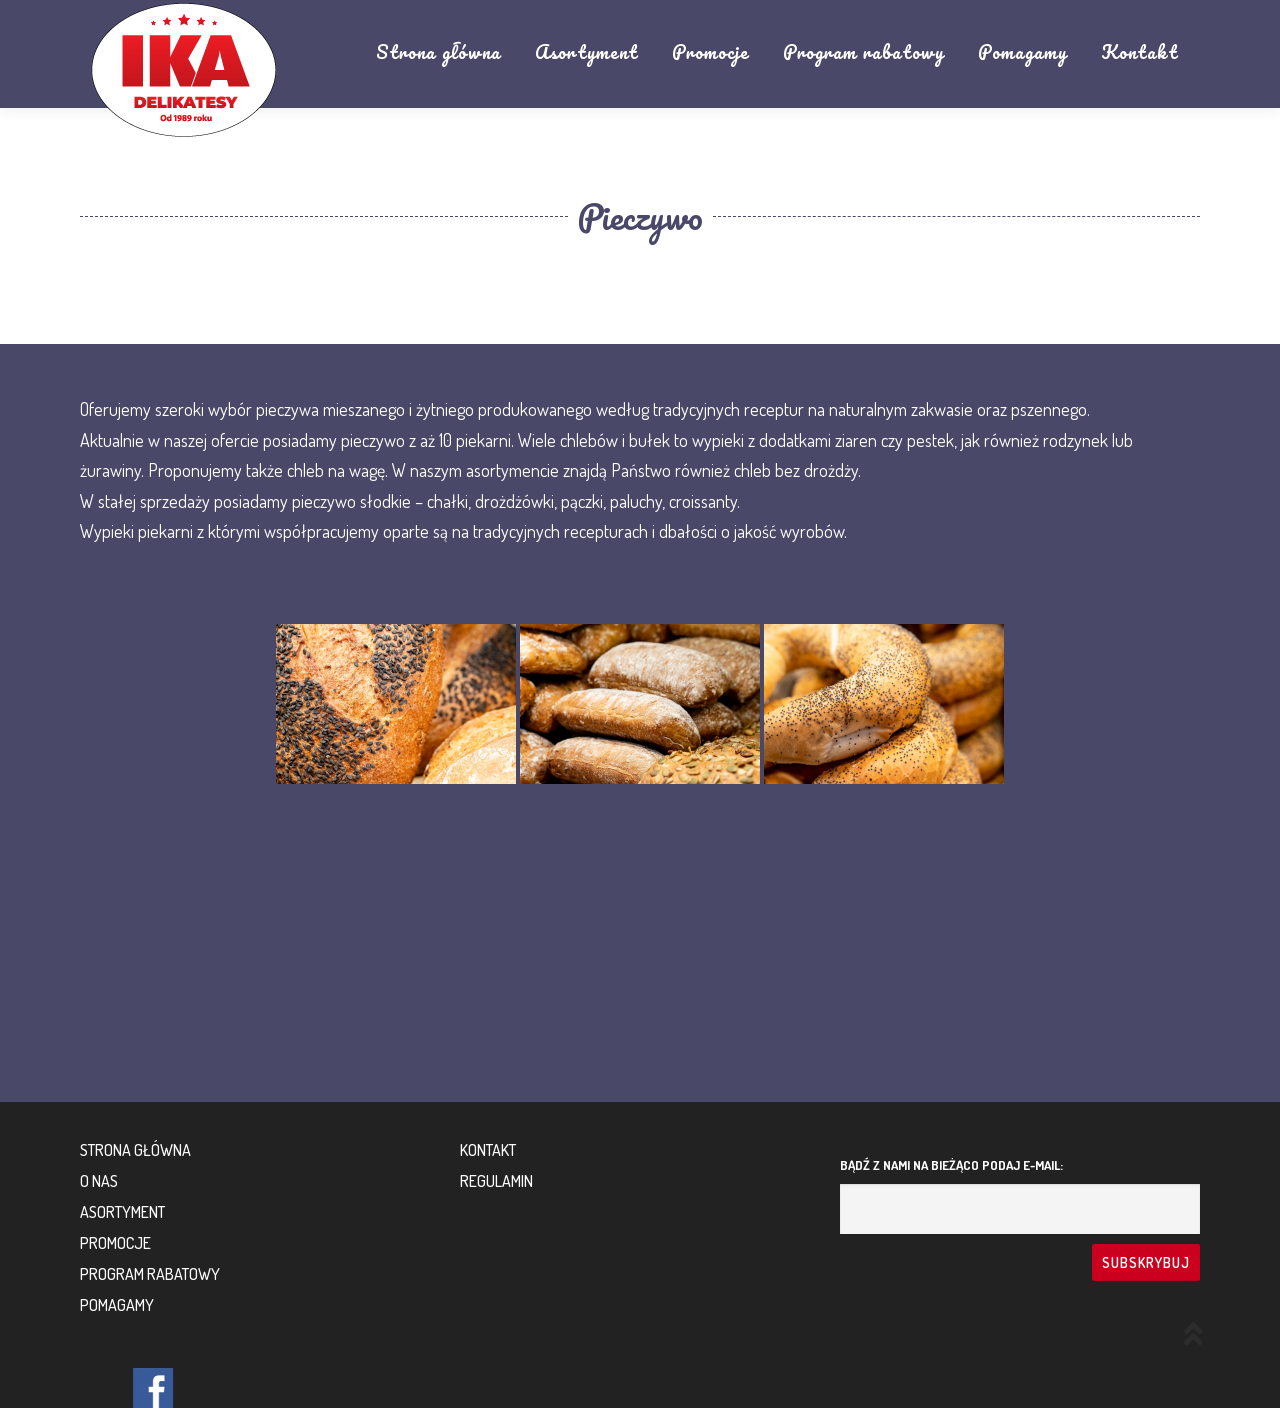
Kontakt (1139, 52)
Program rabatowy (863, 52)
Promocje (710, 52)
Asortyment (586, 52)
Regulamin (496, 1181)
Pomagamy (1022, 52)
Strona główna (438, 52)
